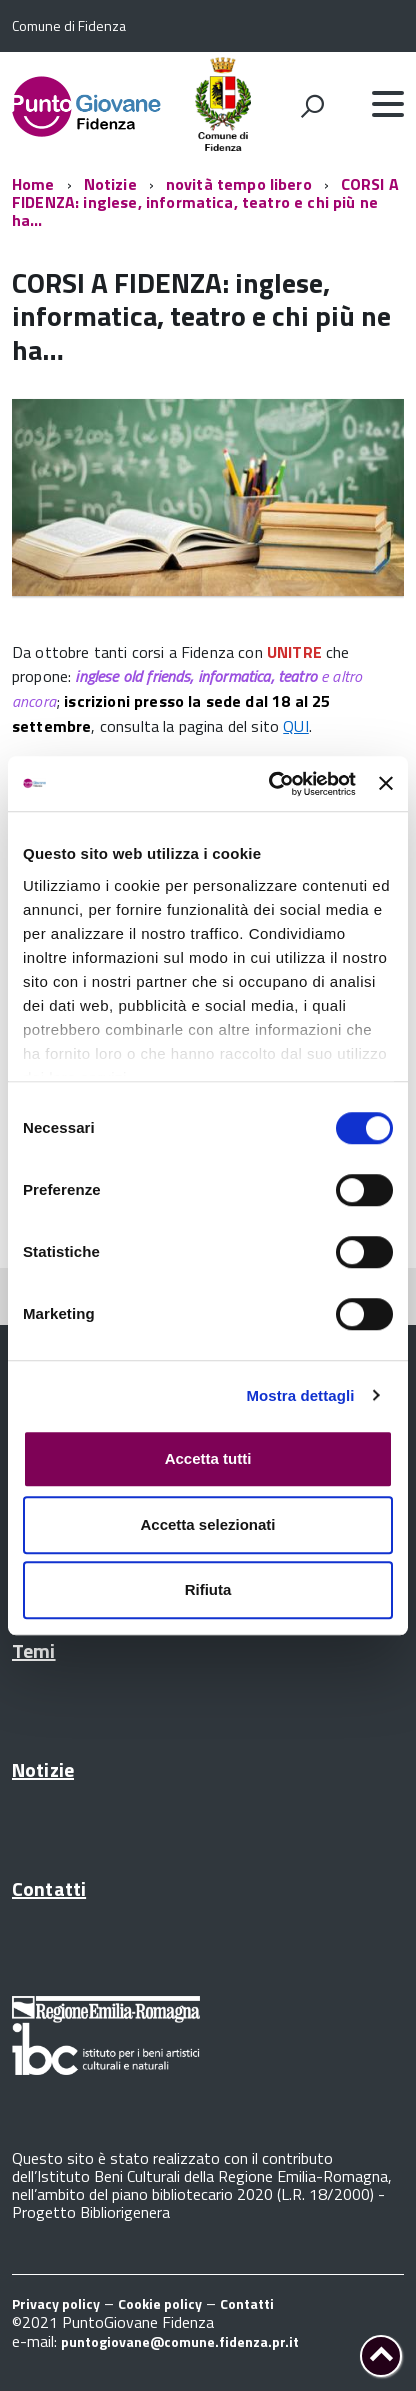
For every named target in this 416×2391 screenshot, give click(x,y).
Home (33, 184)
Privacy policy (56, 2303)
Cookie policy (160, 2303)
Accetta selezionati (207, 1524)
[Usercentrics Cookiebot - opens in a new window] (270, 784)
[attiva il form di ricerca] (312, 106)
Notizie (110, 184)
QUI (295, 726)
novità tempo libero (239, 184)
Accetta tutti (208, 1458)
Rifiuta (208, 1589)
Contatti (49, 1888)
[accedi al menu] (388, 104)
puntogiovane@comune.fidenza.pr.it (180, 2342)
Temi (34, 1650)
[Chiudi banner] (386, 784)
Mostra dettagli (300, 1395)
